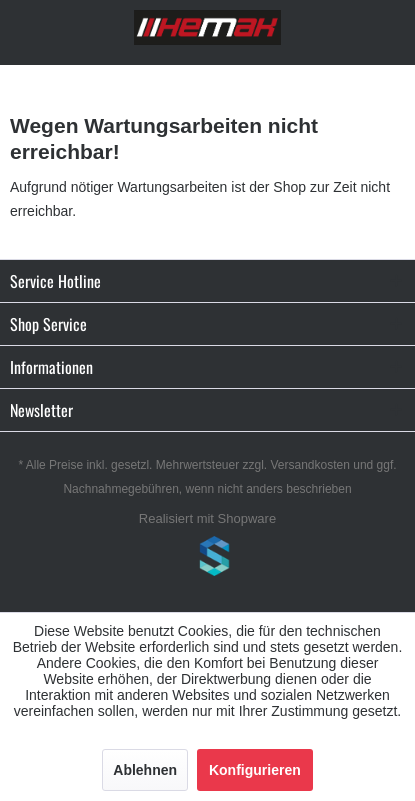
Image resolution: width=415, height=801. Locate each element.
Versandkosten (310, 465)
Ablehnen (145, 770)
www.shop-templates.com (208, 559)
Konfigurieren (255, 770)
